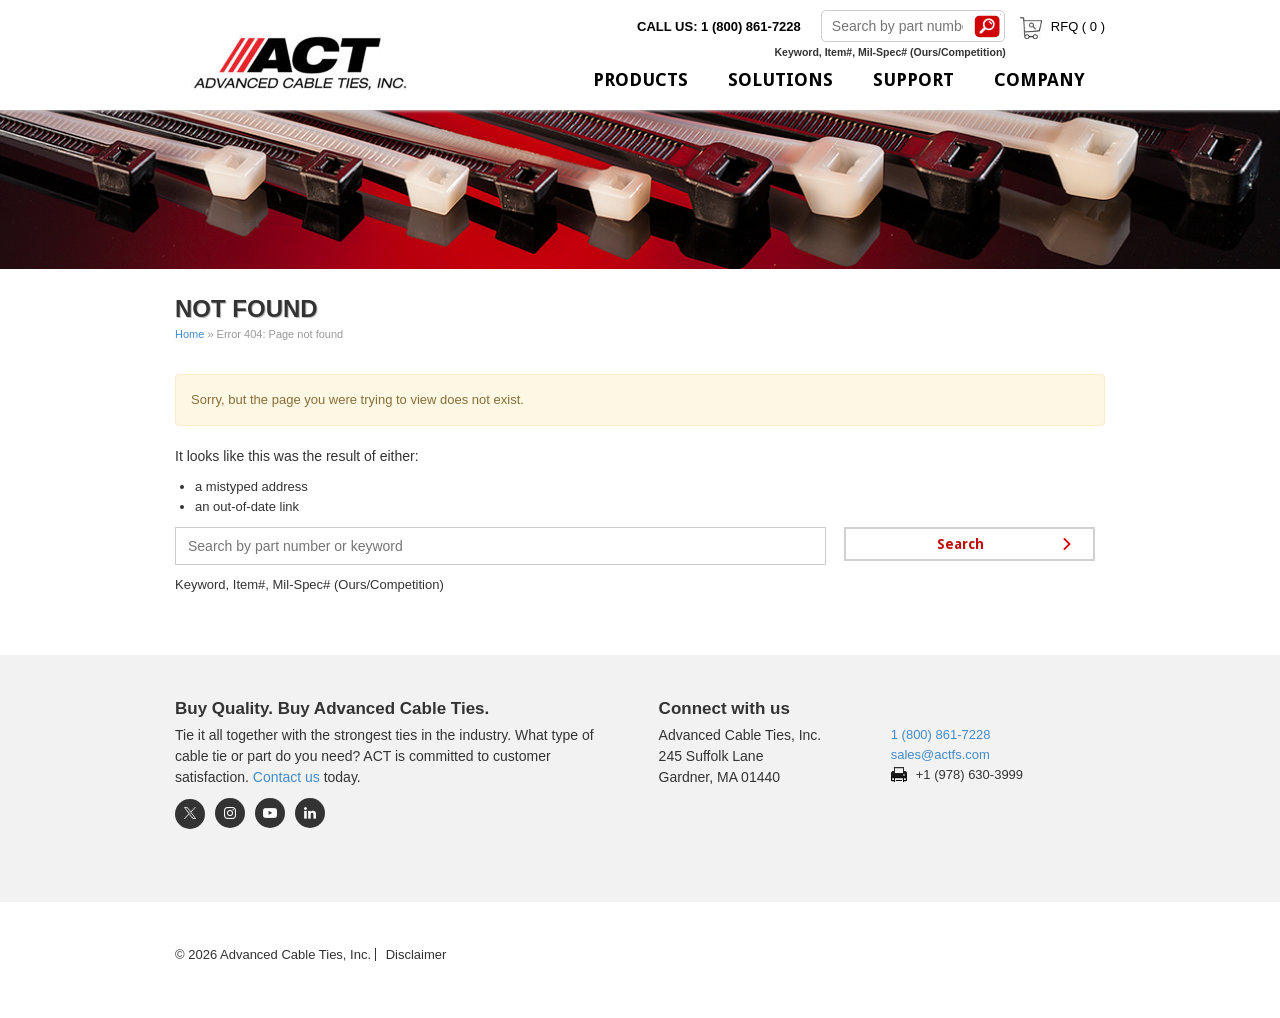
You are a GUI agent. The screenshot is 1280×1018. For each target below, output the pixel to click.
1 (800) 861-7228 (941, 734)
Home (189, 334)
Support (913, 79)
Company (1039, 79)
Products (640, 79)
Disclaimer (416, 954)
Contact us (286, 777)
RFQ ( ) (1060, 26)
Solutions (780, 79)
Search (988, 26)
